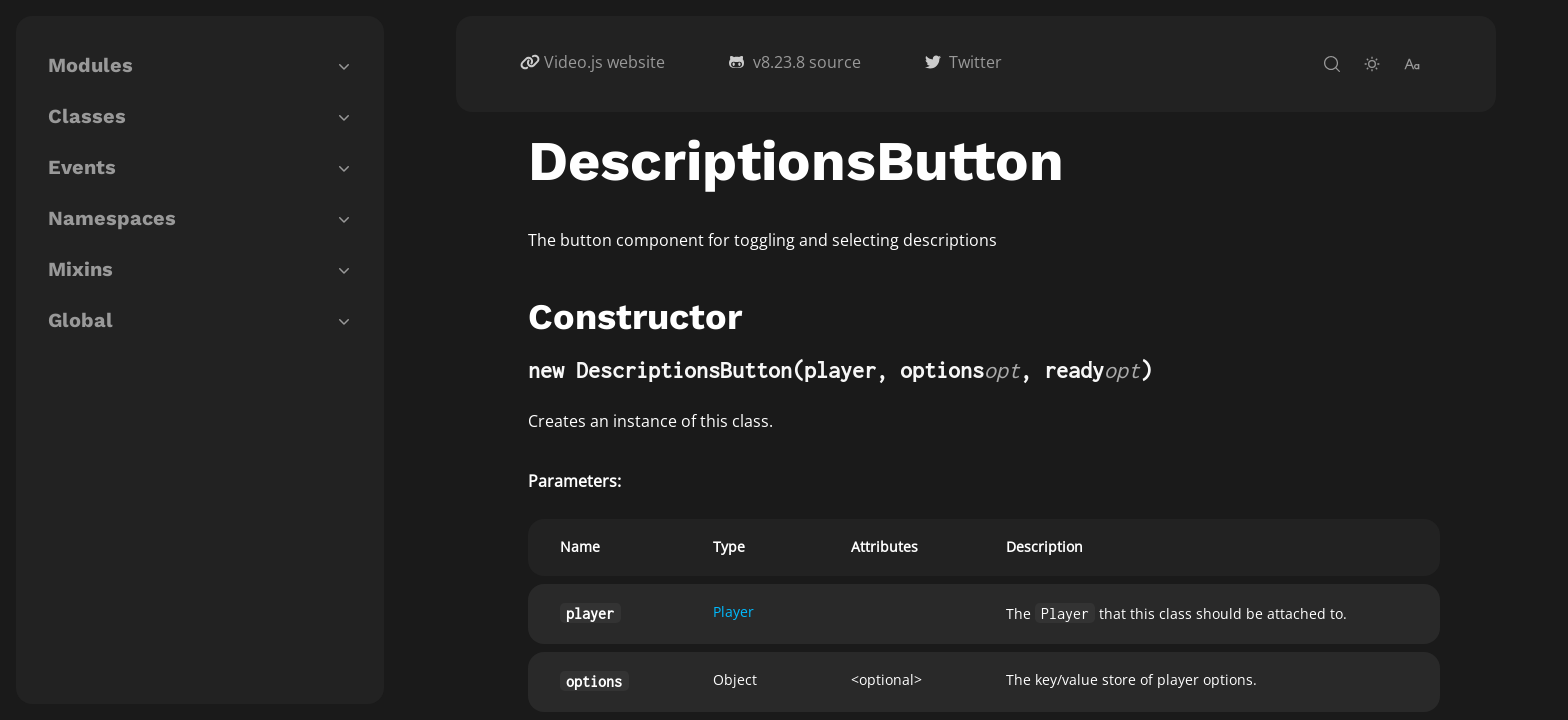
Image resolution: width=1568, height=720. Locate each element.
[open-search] (1332, 64)
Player (733, 611)
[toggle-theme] (1372, 64)
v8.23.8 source (807, 62)
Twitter (975, 62)
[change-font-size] (1412, 64)
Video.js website (604, 62)
